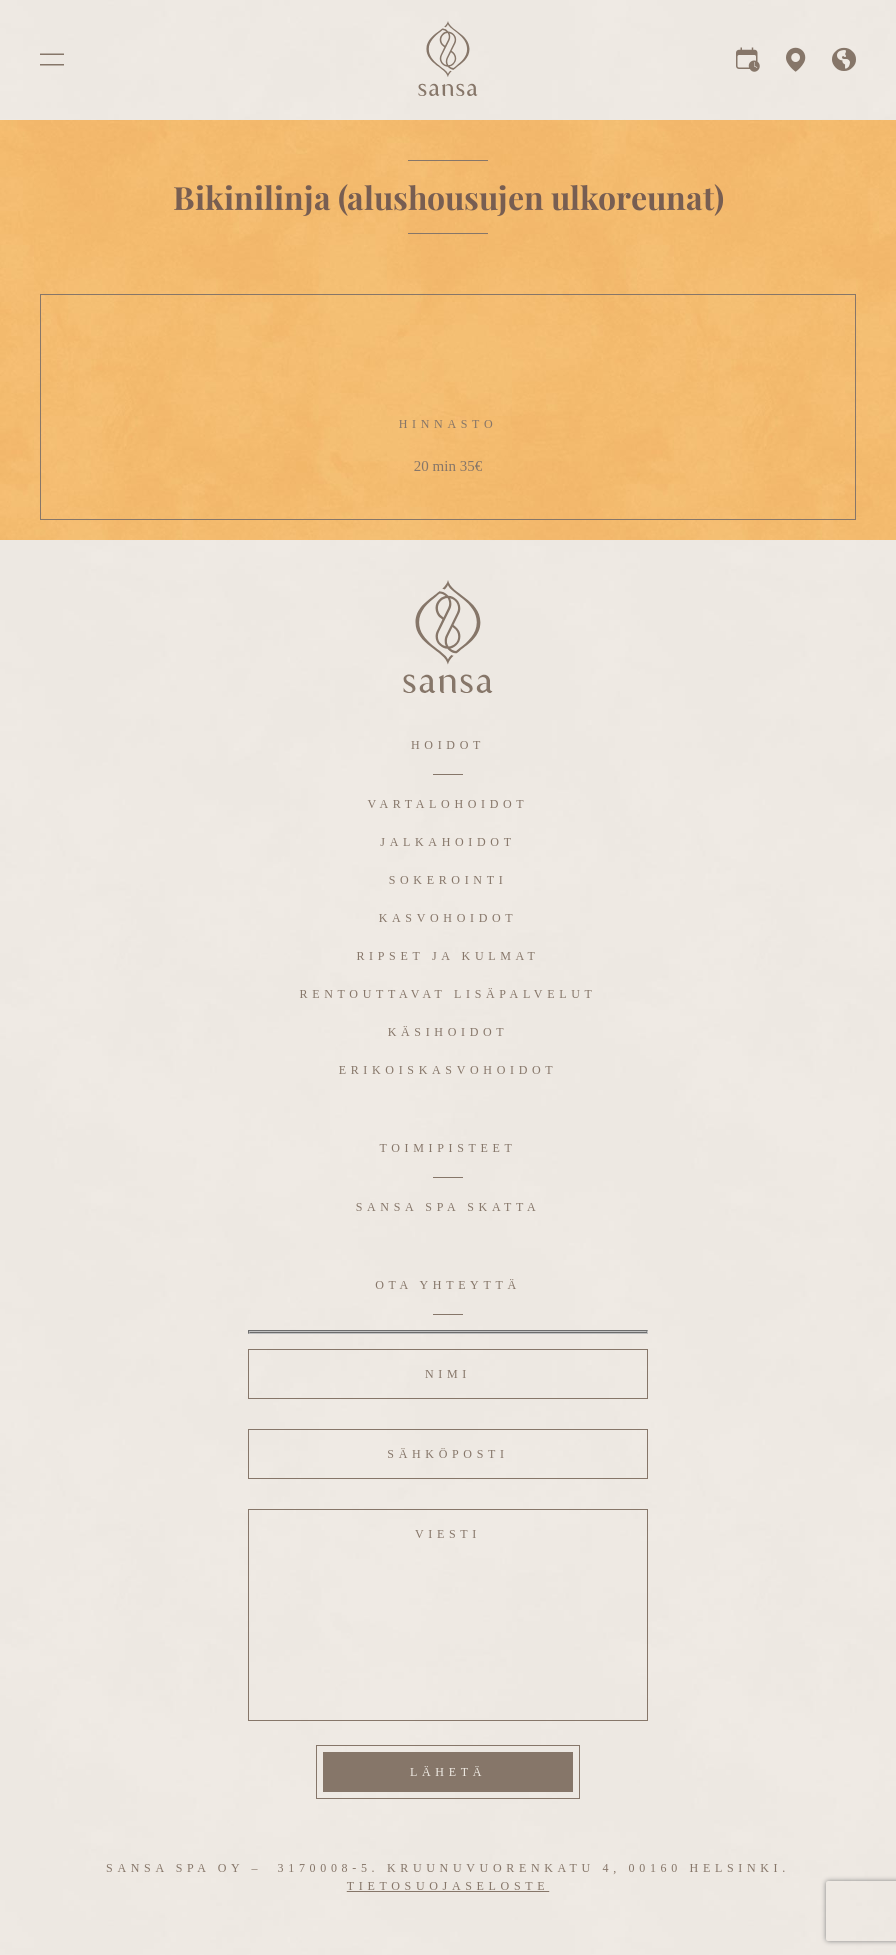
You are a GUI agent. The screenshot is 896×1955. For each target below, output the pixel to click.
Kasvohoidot (448, 918)
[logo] (448, 90)
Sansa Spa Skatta (448, 1207)
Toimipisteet (447, 1148)
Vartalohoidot (448, 804)
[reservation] (748, 65)
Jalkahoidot (447, 842)
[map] (796, 65)
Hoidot (448, 745)
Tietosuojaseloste (448, 1886)
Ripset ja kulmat (447, 956)
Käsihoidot (448, 1032)
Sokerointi (448, 880)
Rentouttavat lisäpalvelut (448, 994)
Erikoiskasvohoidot (448, 1070)
